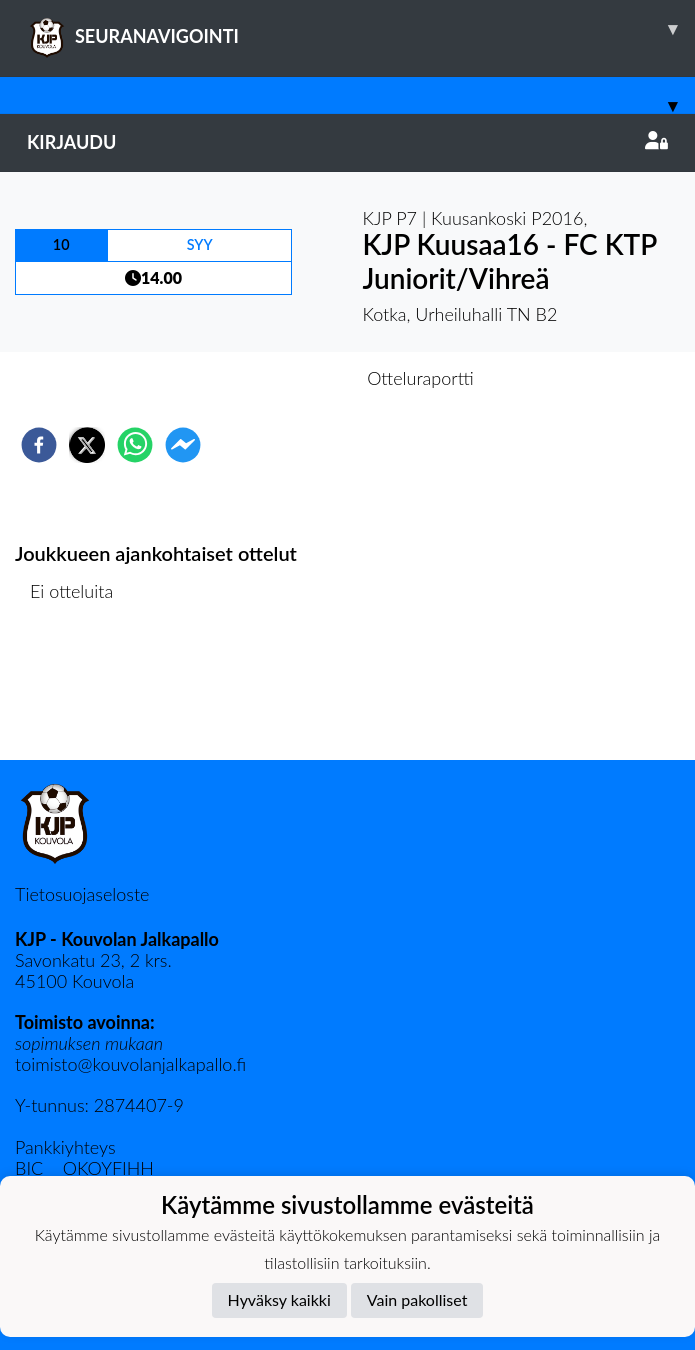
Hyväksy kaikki (279, 1299)
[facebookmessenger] (183, 445)
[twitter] (87, 445)
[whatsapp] (135, 445)
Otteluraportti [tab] (420, 378)
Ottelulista (79, 692)
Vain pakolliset (417, 1299)
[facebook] (39, 445)
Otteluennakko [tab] (278, 378)
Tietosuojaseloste (82, 894)
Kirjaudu (347, 142)
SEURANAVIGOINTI (361, 29)
